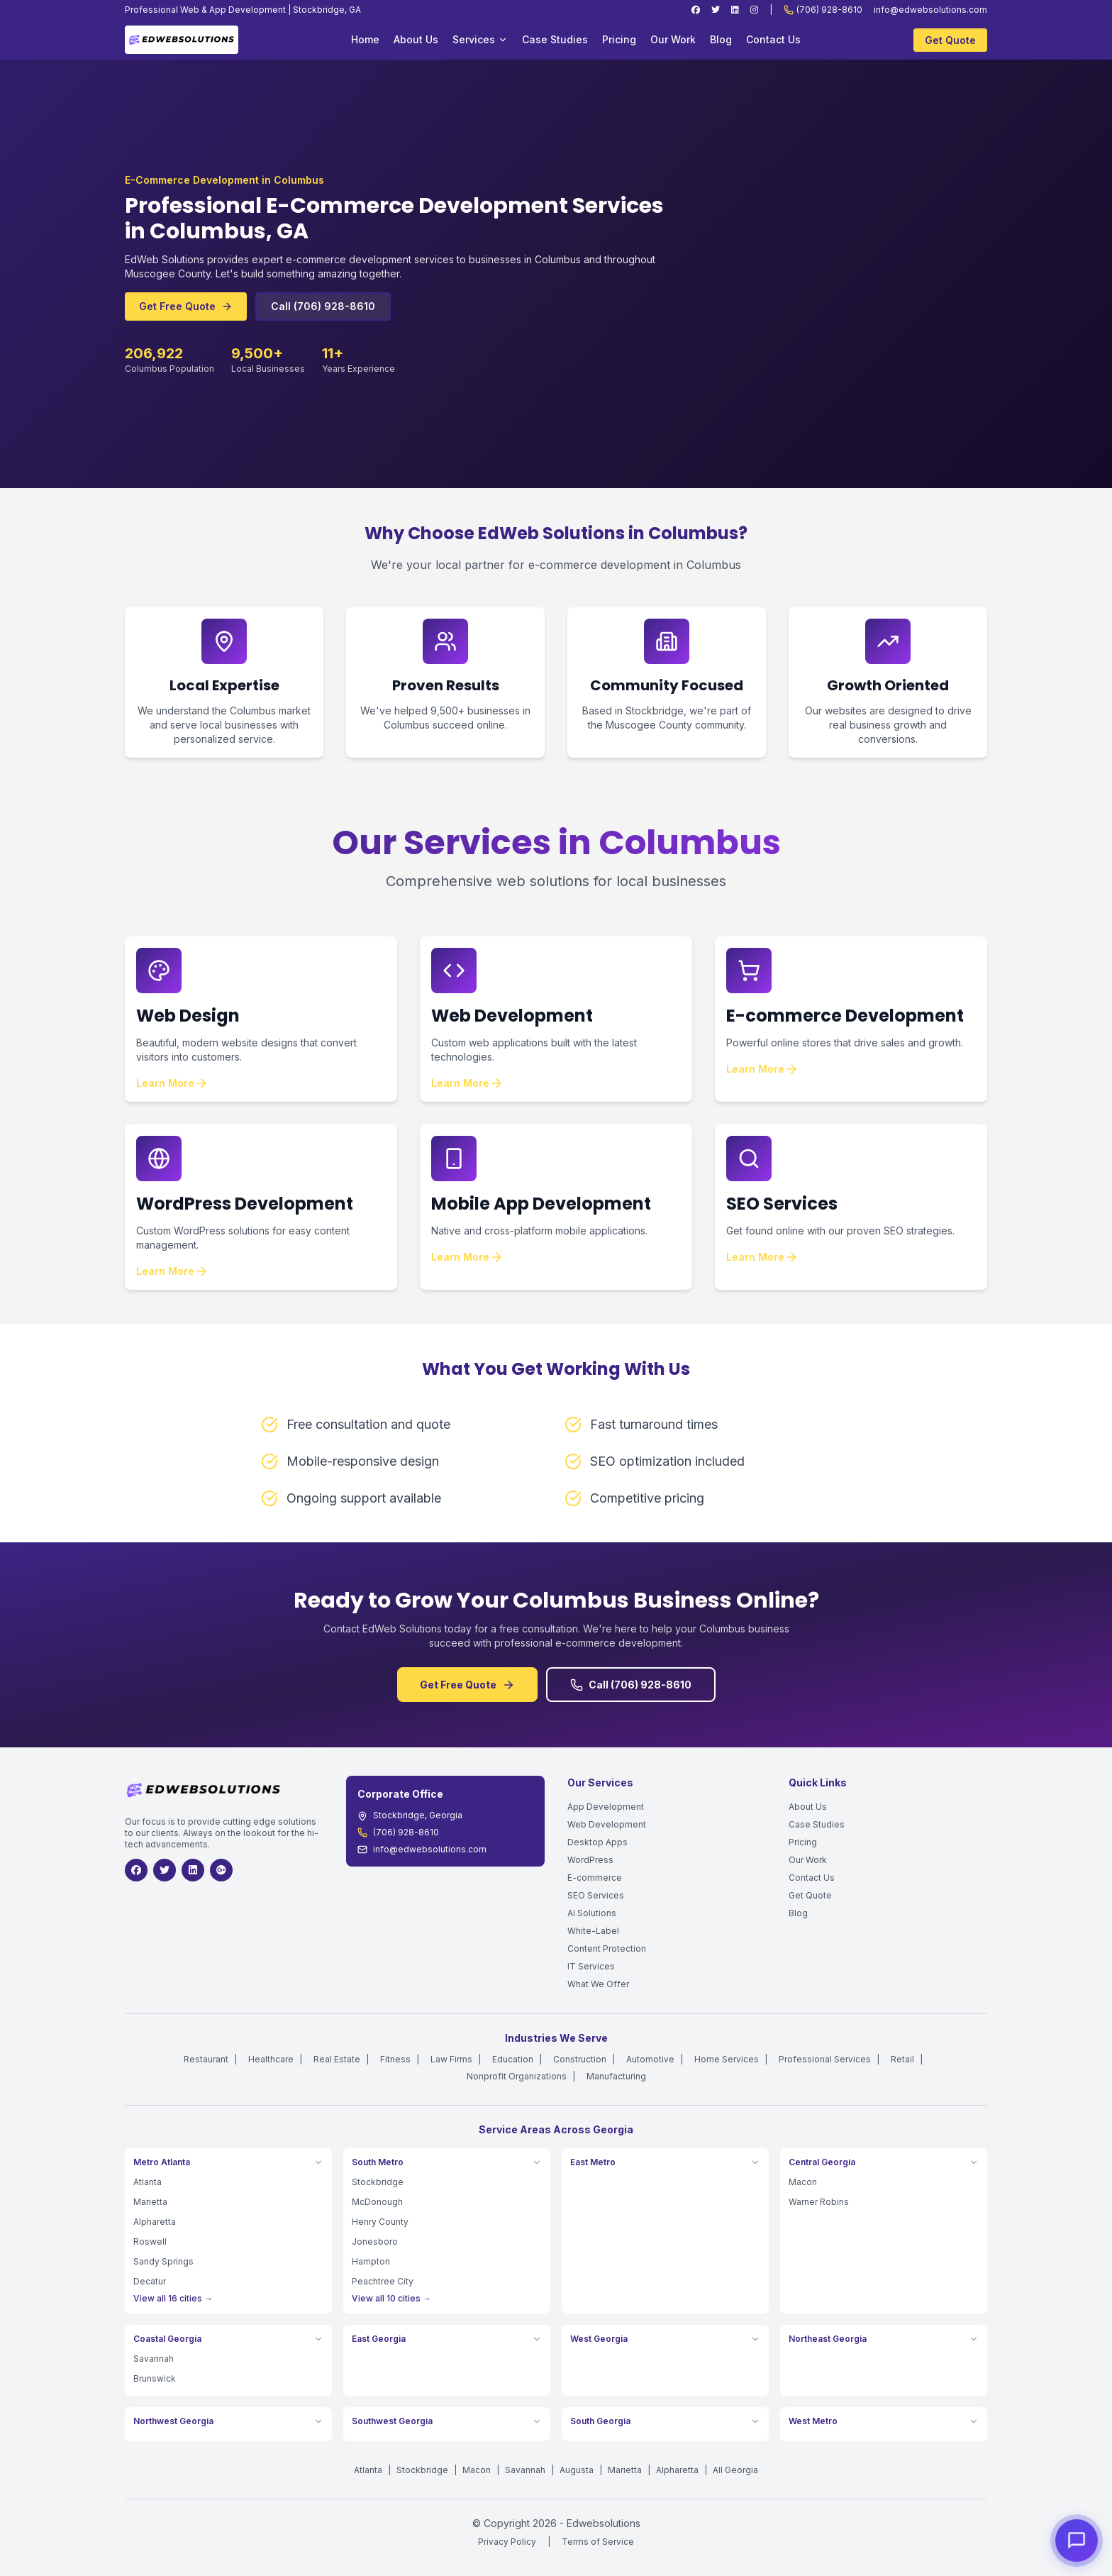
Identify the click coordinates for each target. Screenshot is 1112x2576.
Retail (902, 2059)
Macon (803, 2182)
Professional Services (825, 2059)
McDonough (377, 2201)
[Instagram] (754, 10)
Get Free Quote (186, 307)
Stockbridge (378, 2182)
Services (480, 39)
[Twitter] (715, 10)
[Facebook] (695, 10)
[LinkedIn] (735, 10)
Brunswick (154, 2378)
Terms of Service (598, 2541)
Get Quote (950, 40)
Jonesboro (375, 2241)
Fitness (395, 2059)
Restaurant (206, 2059)
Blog (721, 39)
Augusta (577, 2470)
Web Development (606, 1824)
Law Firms (451, 2059)
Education (512, 2059)
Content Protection (606, 1948)
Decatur (149, 2281)
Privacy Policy (507, 2541)
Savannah (153, 2358)
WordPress (590, 1859)
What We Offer (598, 1984)
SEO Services (595, 1895)
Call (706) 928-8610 (323, 307)
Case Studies (555, 39)
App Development (605, 1806)
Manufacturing (616, 2076)
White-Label (593, 1930)
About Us (416, 39)
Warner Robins (819, 2201)
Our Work (673, 39)
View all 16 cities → (173, 2298)
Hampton (371, 2261)
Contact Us (773, 39)
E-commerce (594, 1877)
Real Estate (336, 2059)
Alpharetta (154, 2221)
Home (365, 39)
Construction (579, 2059)
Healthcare (271, 2059)
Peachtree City (382, 2281)
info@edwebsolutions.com (930, 9)
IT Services (591, 1966)
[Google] (221, 1870)
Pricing (619, 39)
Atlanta (147, 2182)
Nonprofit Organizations (517, 2076)
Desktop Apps (597, 1842)
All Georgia (735, 2470)
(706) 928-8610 (823, 9)
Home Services (726, 2059)
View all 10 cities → (391, 2298)
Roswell (150, 2241)
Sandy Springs (163, 2261)
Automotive (650, 2059)
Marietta (150, 2201)
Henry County (380, 2221)
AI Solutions (591, 1913)
